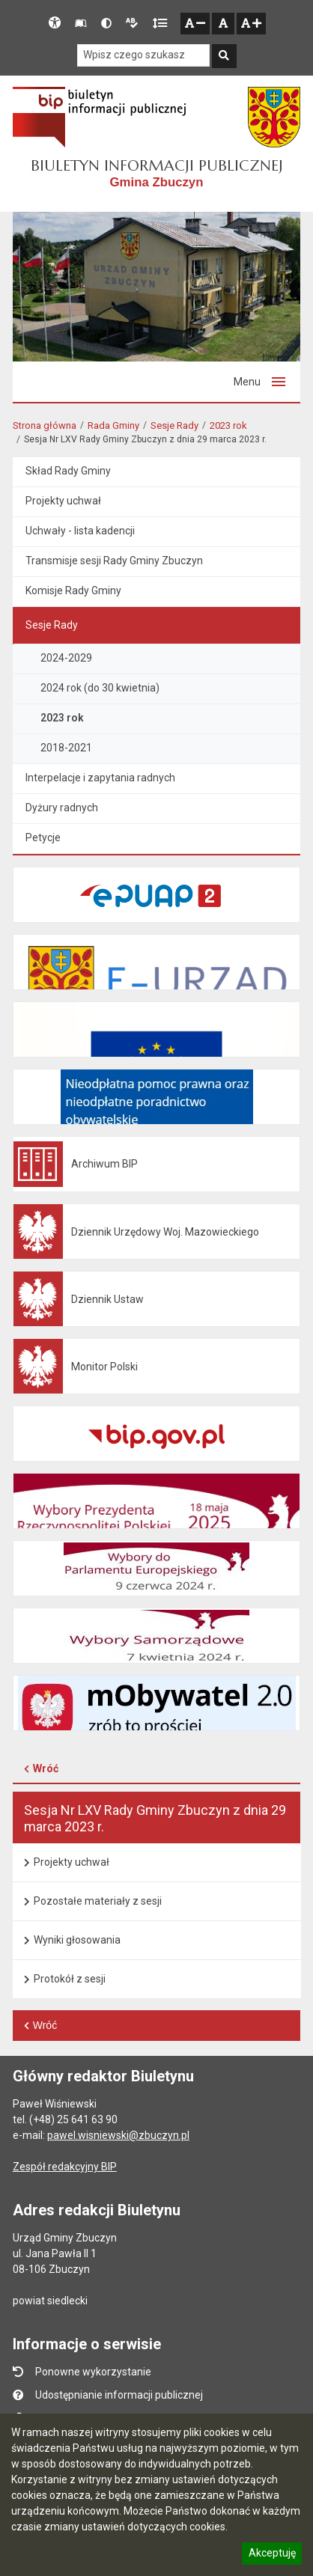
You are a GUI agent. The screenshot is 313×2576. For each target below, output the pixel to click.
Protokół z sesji (70, 1979)
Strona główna (44, 425)
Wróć (45, 1768)
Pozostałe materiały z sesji (98, 1901)
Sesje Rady (174, 425)
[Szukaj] (224, 56)
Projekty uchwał (71, 1862)
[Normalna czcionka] (223, 23)
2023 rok (228, 425)
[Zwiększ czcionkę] (251, 23)
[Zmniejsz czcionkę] (195, 23)
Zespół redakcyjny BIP (65, 2167)
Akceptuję (272, 2555)
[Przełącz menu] (259, 381)
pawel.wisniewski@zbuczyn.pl (118, 2135)
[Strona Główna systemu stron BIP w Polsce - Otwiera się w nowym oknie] (99, 117)
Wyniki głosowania (77, 1940)
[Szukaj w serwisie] (143, 55)
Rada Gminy (113, 425)
